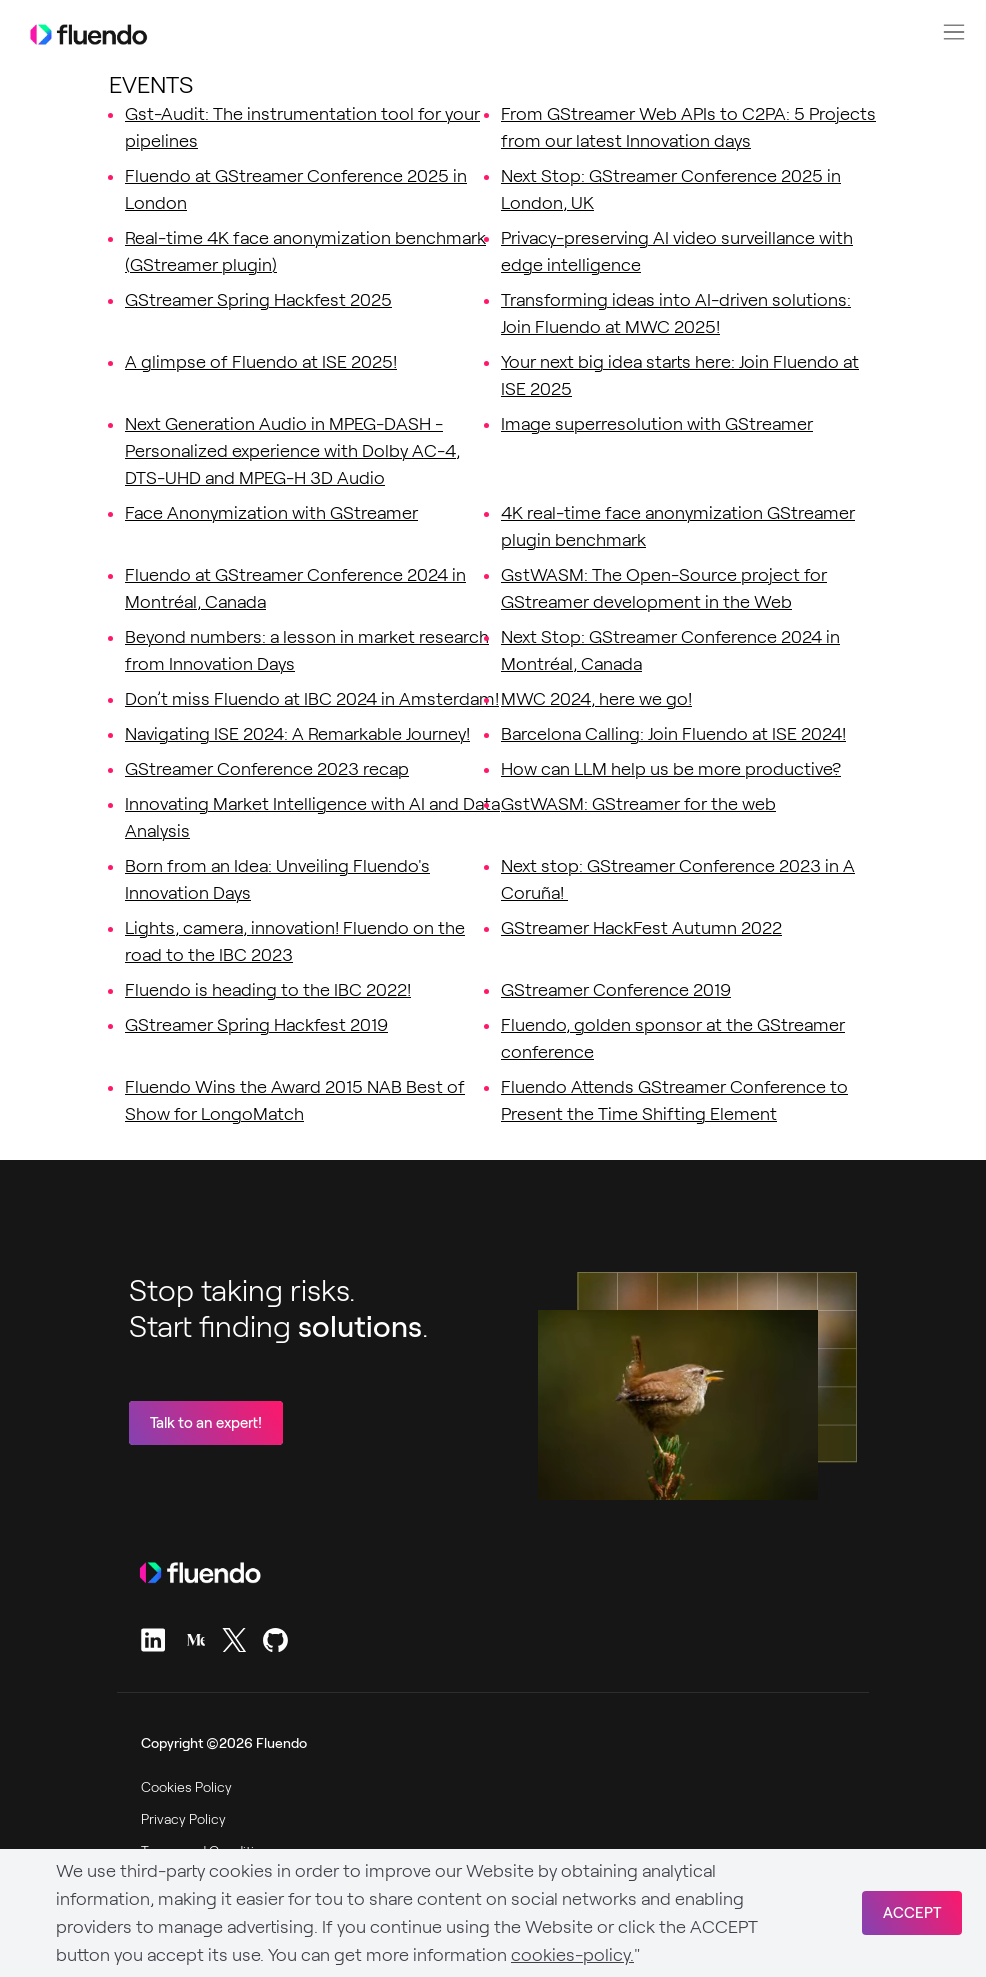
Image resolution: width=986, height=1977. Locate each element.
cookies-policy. (572, 1955)
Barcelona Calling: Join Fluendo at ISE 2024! (673, 734)
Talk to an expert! (206, 1423)
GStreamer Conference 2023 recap (267, 769)
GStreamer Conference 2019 (616, 990)
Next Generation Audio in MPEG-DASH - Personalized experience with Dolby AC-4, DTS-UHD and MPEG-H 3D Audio (292, 451)
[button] (954, 32)
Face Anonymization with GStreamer (271, 513)
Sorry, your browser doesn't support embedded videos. (678, 1405)
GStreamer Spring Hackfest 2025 (258, 300)
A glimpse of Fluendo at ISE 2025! (261, 362)
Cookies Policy (186, 1787)
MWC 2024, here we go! (596, 699)
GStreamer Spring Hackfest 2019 (256, 1025)
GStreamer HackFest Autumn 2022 (641, 928)
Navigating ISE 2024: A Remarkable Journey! (297, 734)
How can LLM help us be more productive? (671, 769)
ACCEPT (912, 1913)
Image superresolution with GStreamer (657, 424)
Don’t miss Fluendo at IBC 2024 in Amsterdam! (312, 699)
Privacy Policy (183, 1819)
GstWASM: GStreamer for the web (638, 804)
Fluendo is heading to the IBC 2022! (268, 990)
